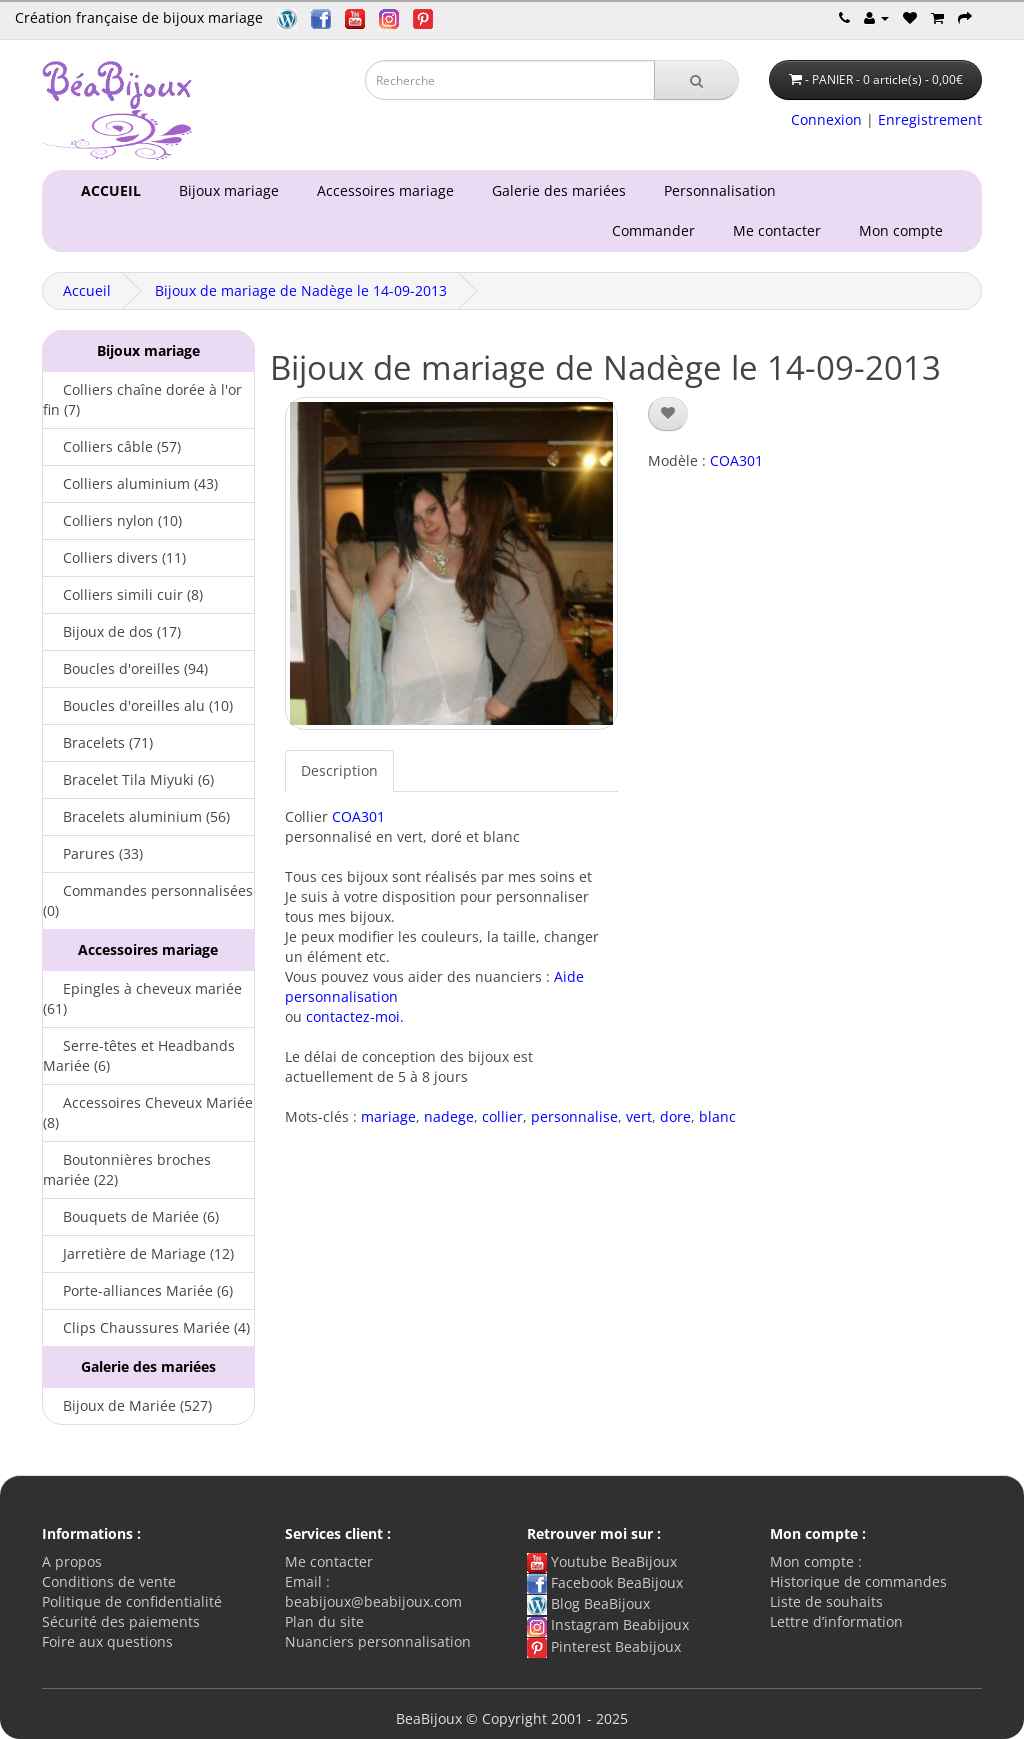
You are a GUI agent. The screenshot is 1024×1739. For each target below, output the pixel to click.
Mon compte (905, 230)
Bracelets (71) (98, 742)
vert (639, 1116)
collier (502, 1116)
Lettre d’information (836, 1621)
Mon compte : (816, 1561)
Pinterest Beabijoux (604, 1646)
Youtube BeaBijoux (602, 1561)
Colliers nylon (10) (112, 520)
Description (339, 770)
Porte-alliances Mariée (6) (138, 1290)
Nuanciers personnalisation (378, 1641)
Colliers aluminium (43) (130, 483)
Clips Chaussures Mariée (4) (146, 1327)
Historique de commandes (858, 1581)
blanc (717, 1116)
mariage (388, 1116)
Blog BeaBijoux (588, 1603)
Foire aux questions (107, 1641)
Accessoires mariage (381, 190)
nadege (449, 1116)
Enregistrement (930, 119)
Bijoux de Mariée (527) (127, 1405)
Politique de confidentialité (132, 1601)
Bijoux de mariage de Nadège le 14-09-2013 (301, 290)
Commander (657, 230)
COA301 (358, 816)
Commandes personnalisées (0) (148, 900)
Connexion (826, 119)
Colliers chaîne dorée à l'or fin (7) (142, 399)
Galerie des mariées (555, 190)
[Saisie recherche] (510, 80)
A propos (72, 1561)
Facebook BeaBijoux (605, 1582)
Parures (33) (93, 853)
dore (675, 1116)
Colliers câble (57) (112, 446)
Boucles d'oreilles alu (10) (138, 705)
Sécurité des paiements (121, 1621)
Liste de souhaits (826, 1601)
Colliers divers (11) (114, 557)
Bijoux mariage (225, 190)
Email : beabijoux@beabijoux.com (373, 1591)
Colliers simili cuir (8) (123, 594)
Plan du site (324, 1621)
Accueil (87, 290)
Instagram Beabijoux (608, 1624)
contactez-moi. (355, 1016)
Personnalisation (716, 190)
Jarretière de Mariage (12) (138, 1253)
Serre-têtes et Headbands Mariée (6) (139, 1055)
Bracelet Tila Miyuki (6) (128, 779)
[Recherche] (696, 80)
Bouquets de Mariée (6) (131, 1216)
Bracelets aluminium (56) (136, 816)
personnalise (574, 1116)
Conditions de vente (109, 1581)
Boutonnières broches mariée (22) (127, 1169)
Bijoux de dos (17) (112, 631)
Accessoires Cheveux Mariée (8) (148, 1112)
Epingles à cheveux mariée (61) (142, 998)
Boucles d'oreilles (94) (125, 668)
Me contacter (781, 230)
